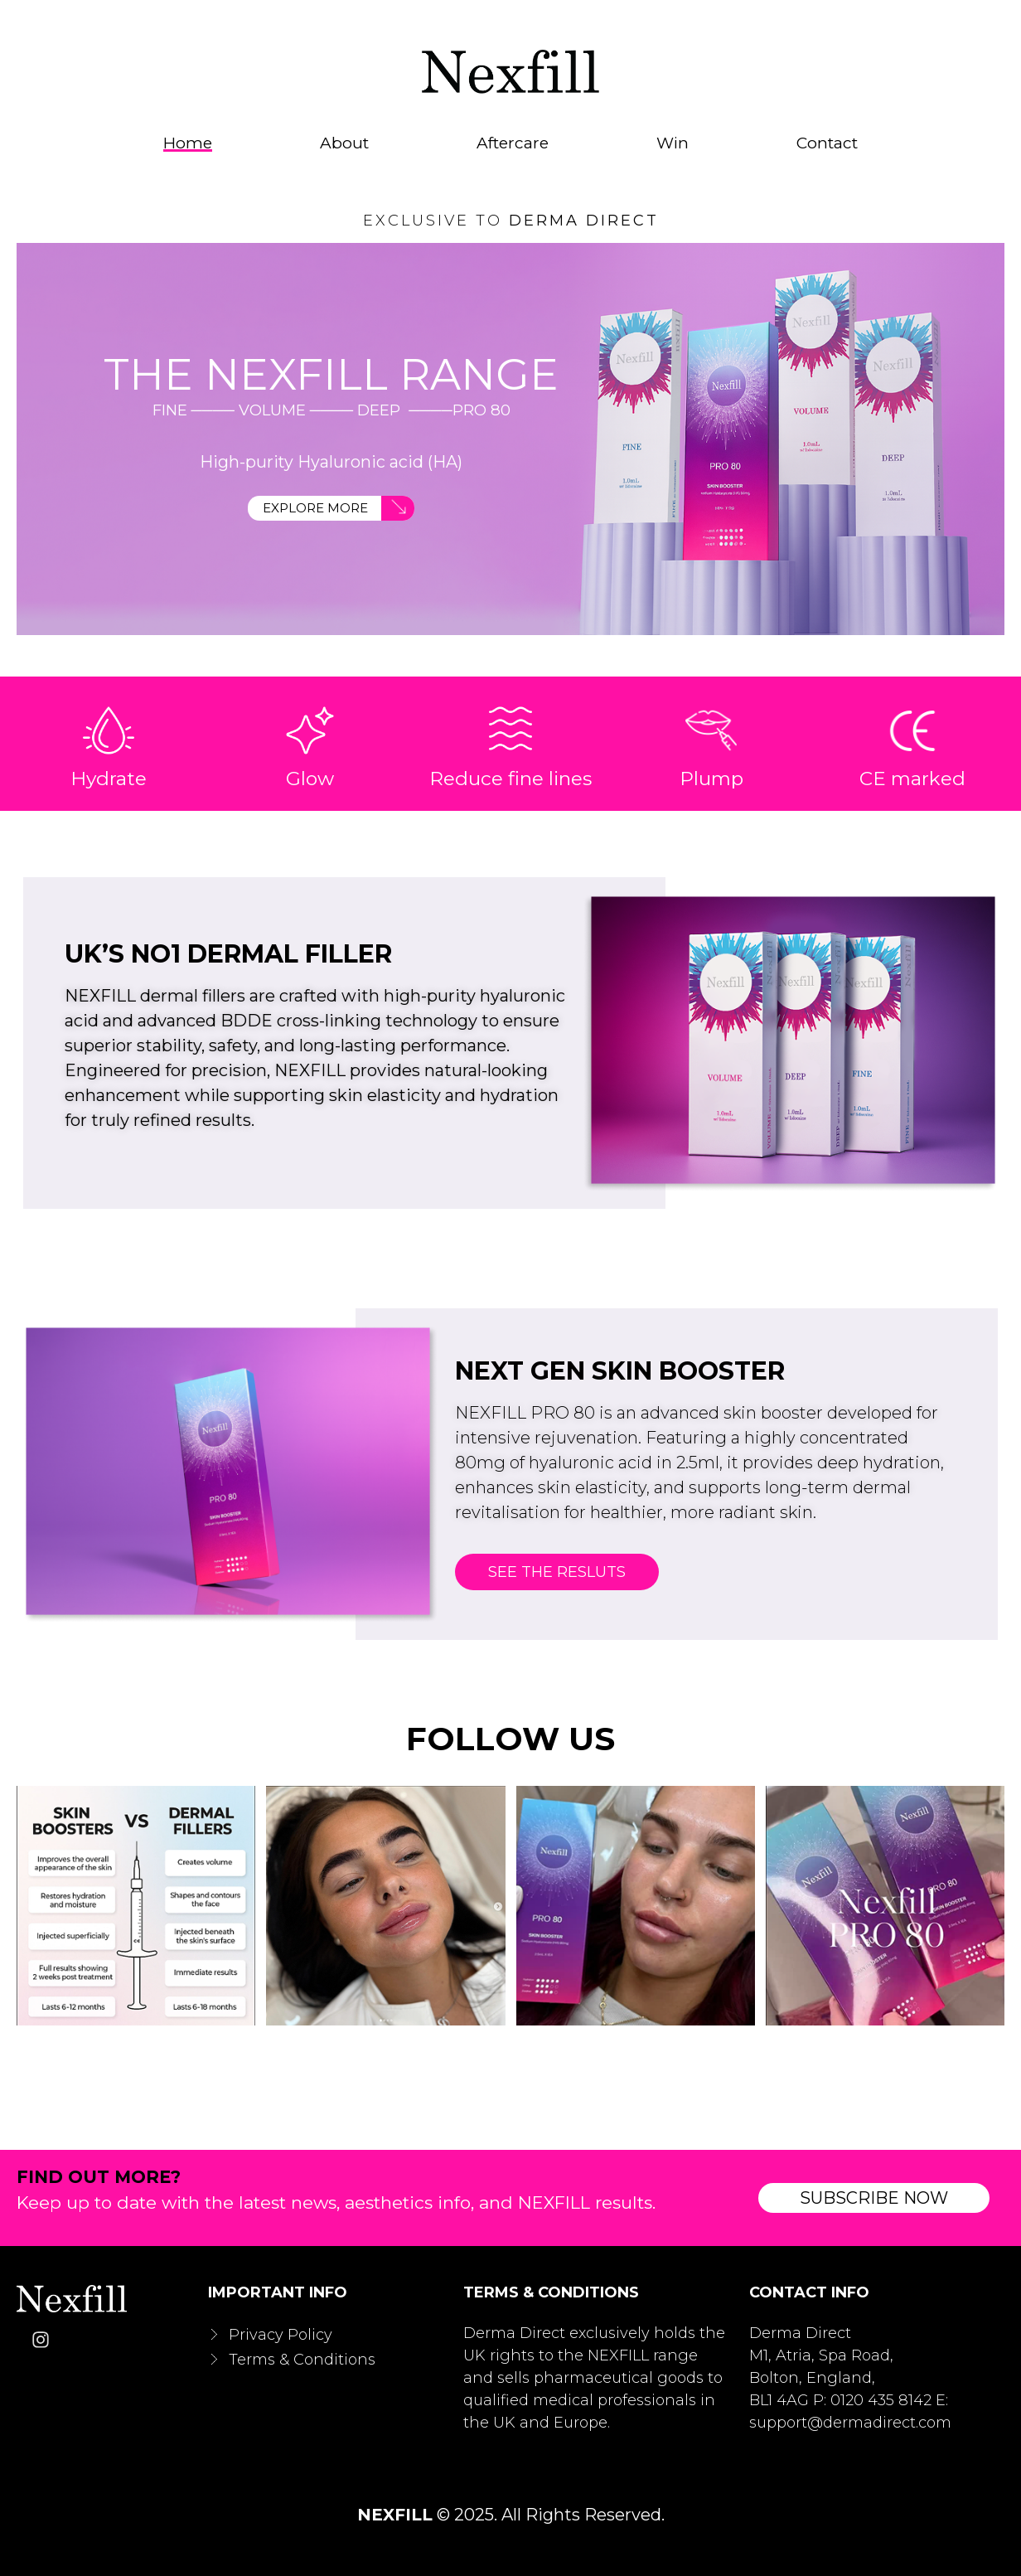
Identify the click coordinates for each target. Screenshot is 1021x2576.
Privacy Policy (280, 2332)
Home (187, 143)
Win (672, 143)
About (344, 143)
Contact (827, 143)
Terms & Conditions (302, 2357)
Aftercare (513, 143)
